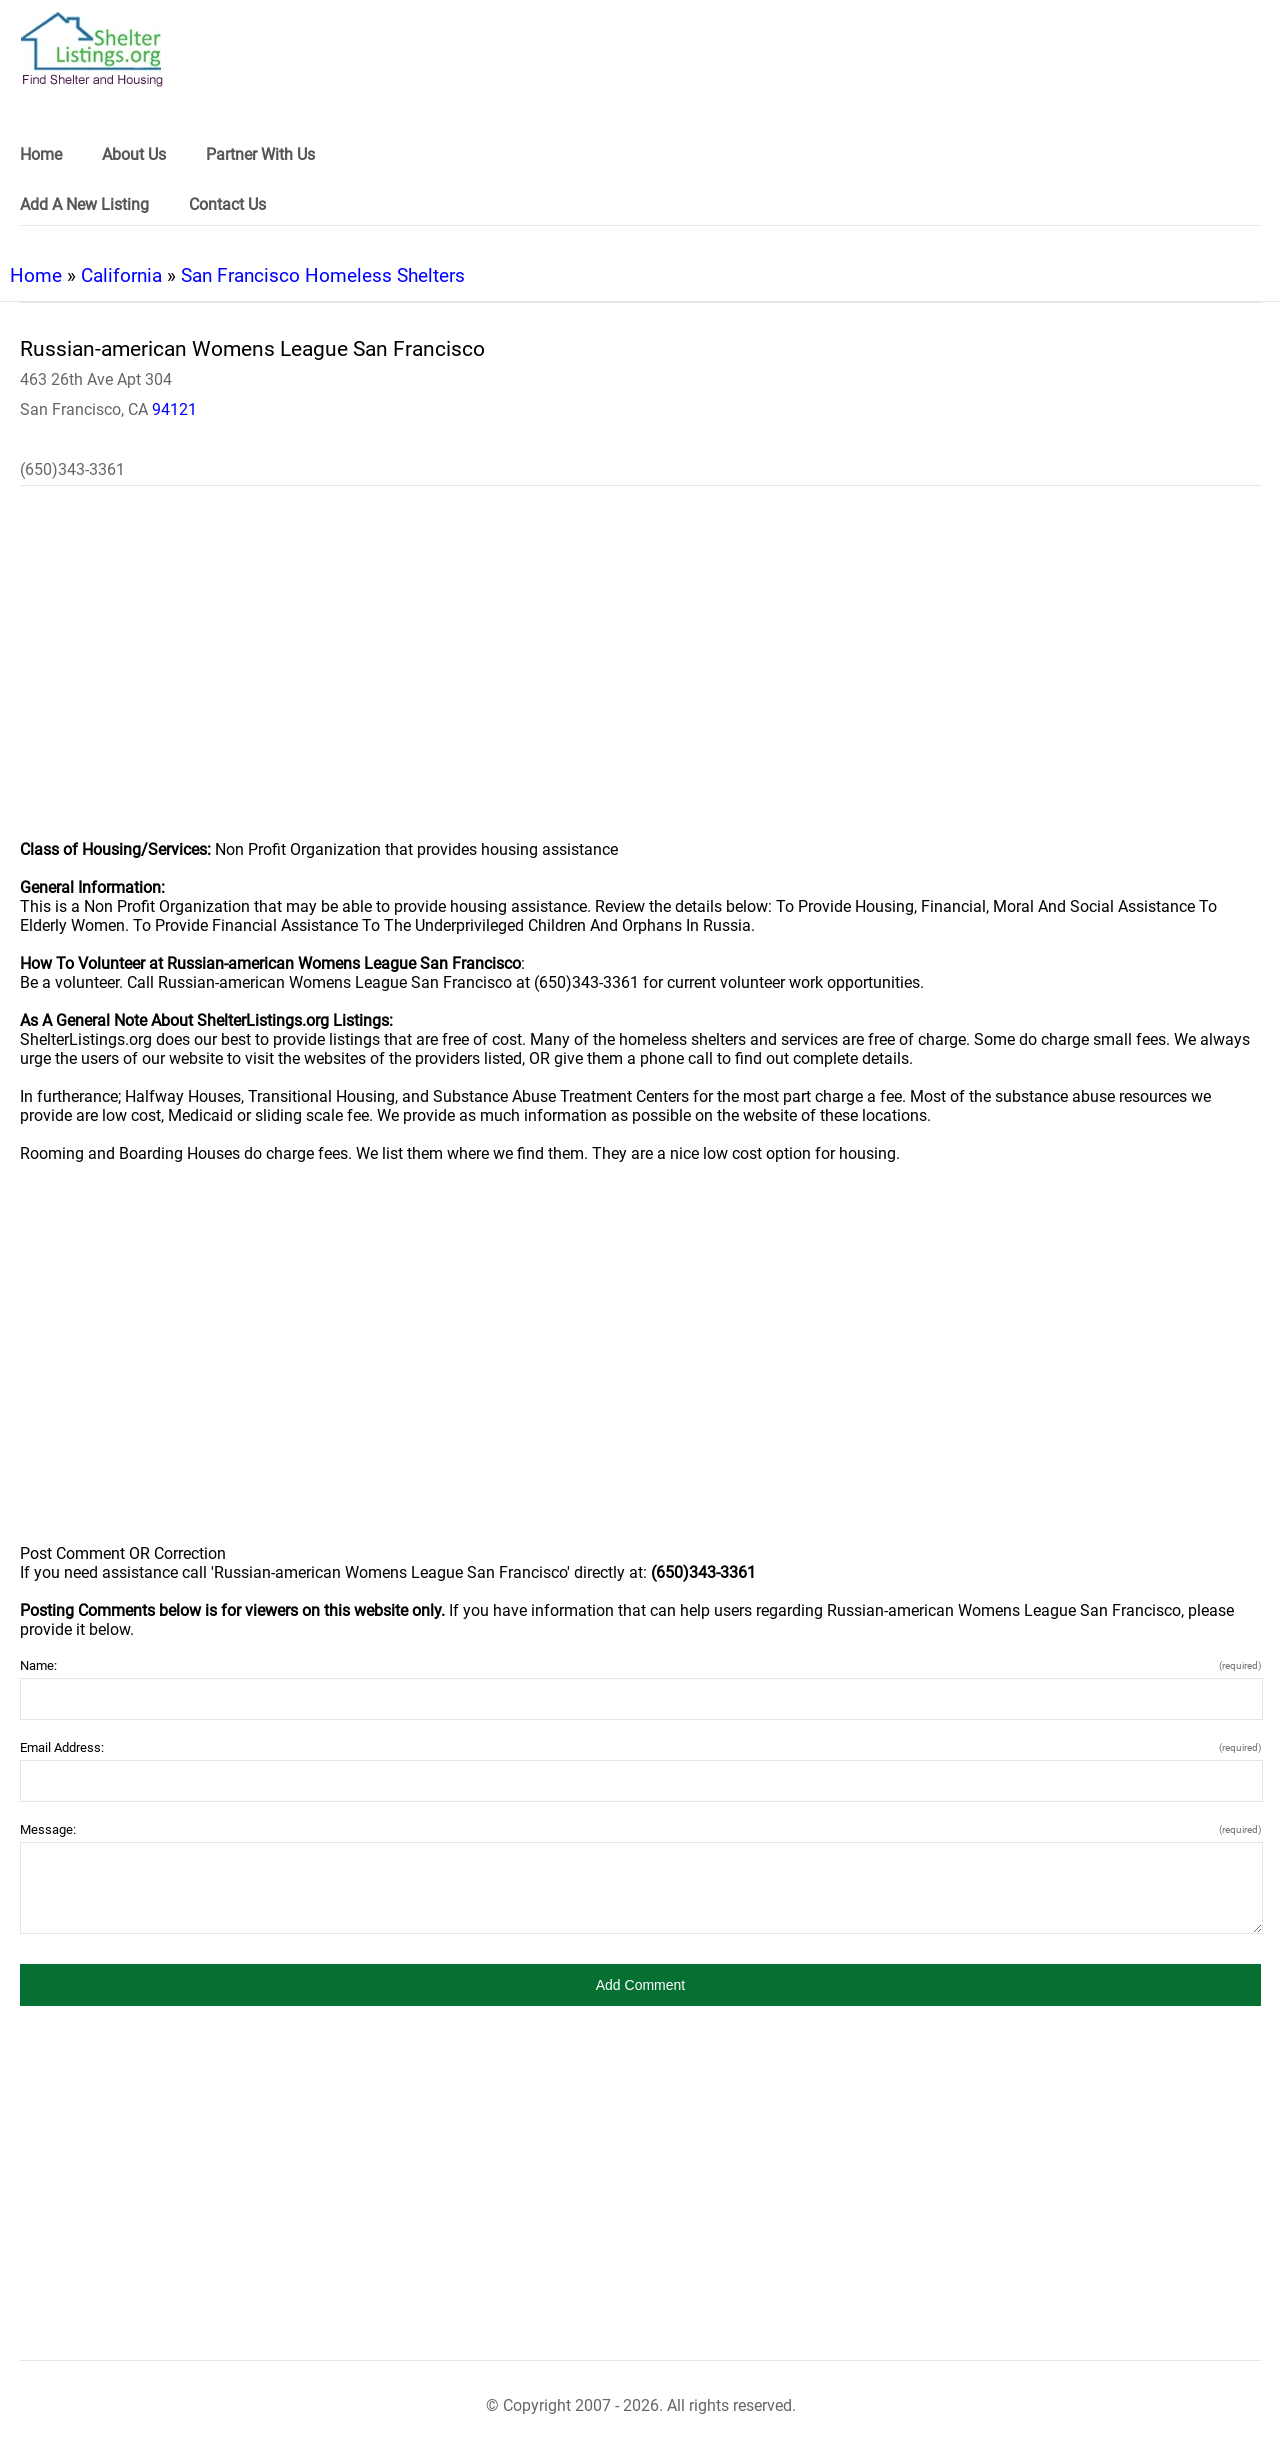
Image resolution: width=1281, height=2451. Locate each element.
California (121, 275)
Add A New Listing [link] (84, 204)
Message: (640, 1829)
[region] (640, 676)
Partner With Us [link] (260, 154)
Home (36, 275)
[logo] (92, 49)
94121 (174, 409)
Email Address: (640, 1747)
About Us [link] (134, 154)
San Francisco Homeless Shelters (323, 275)
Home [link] (41, 154)
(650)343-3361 (72, 469)
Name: (640, 1665)
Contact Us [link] (227, 204)
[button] (640, 1985)
